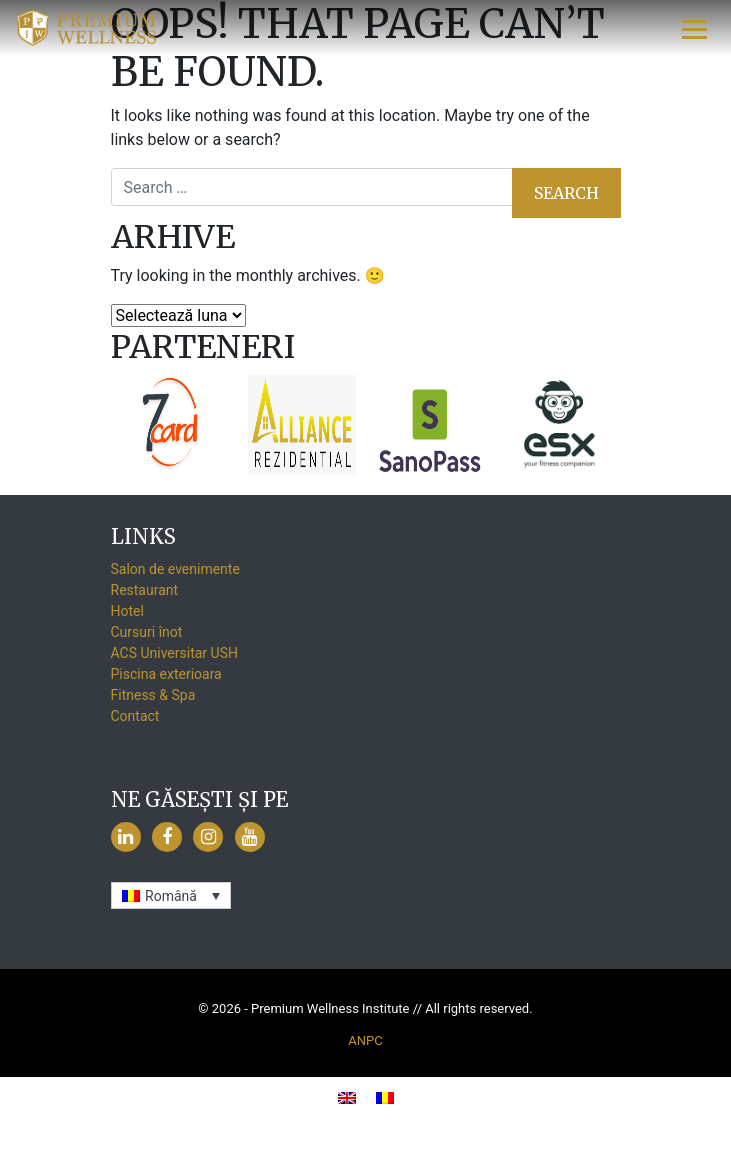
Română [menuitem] (171, 896)
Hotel (127, 611)
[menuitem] (171, 895)
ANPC (365, 1040)
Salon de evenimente (175, 569)
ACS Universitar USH (174, 653)
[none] (171, 895)
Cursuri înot (147, 632)
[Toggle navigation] (695, 28)
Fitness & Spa (153, 695)
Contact (135, 716)
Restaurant (145, 590)
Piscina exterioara (166, 674)
